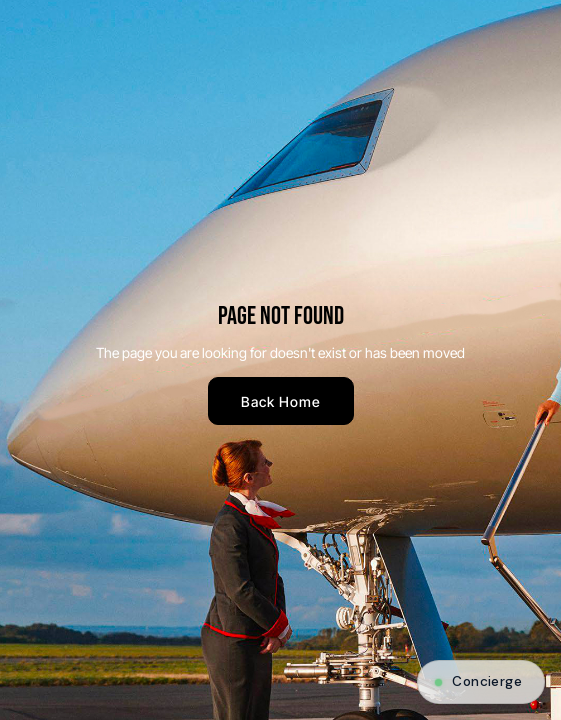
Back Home (281, 401)
